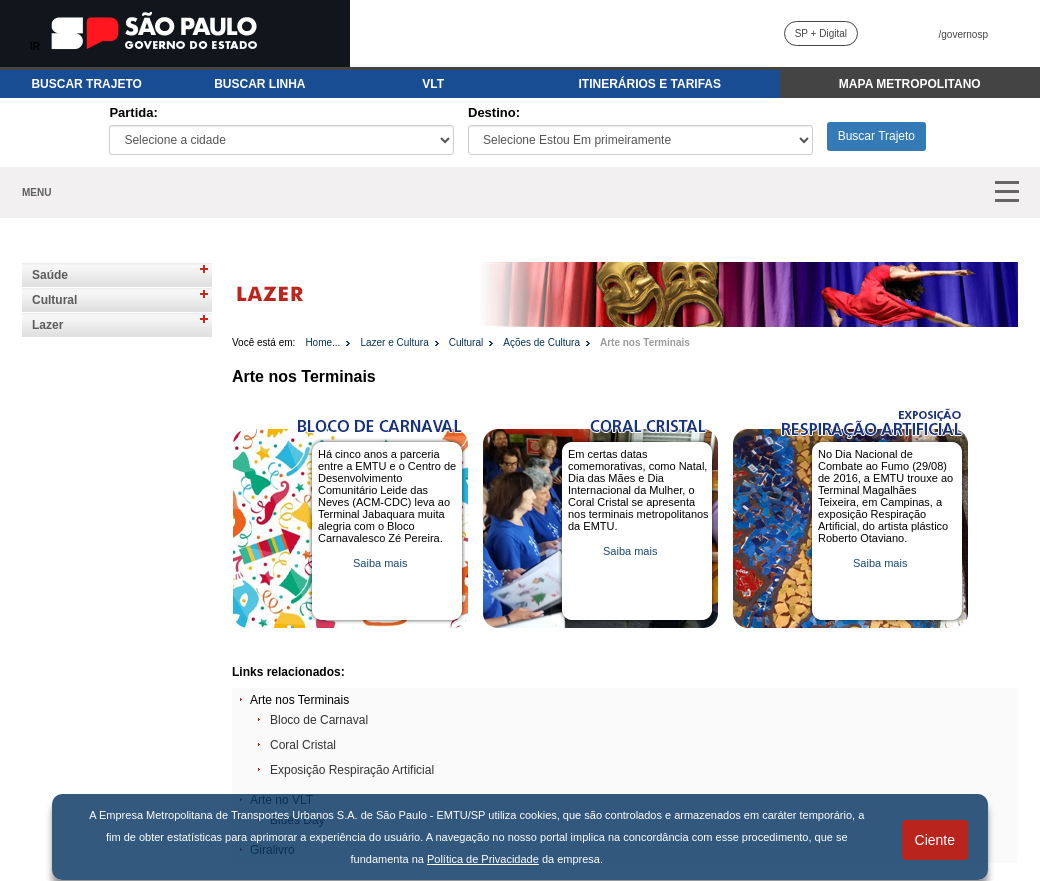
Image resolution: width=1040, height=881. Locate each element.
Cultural (54, 300)
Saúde (50, 275)
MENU (36, 192)
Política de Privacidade (483, 859)
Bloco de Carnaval (319, 720)
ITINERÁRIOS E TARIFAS (650, 84)
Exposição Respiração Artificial (352, 770)
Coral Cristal (303, 745)
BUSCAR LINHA (259, 84)
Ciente (935, 840)
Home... (322, 342)
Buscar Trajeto (876, 136)
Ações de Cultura (541, 342)
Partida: (133, 112)
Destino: (494, 112)
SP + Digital (821, 33)
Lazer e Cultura (394, 342)
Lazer (47, 325)
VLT (433, 84)
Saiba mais (380, 563)
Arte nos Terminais (645, 342)
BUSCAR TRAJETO (86, 84)
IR (35, 46)
